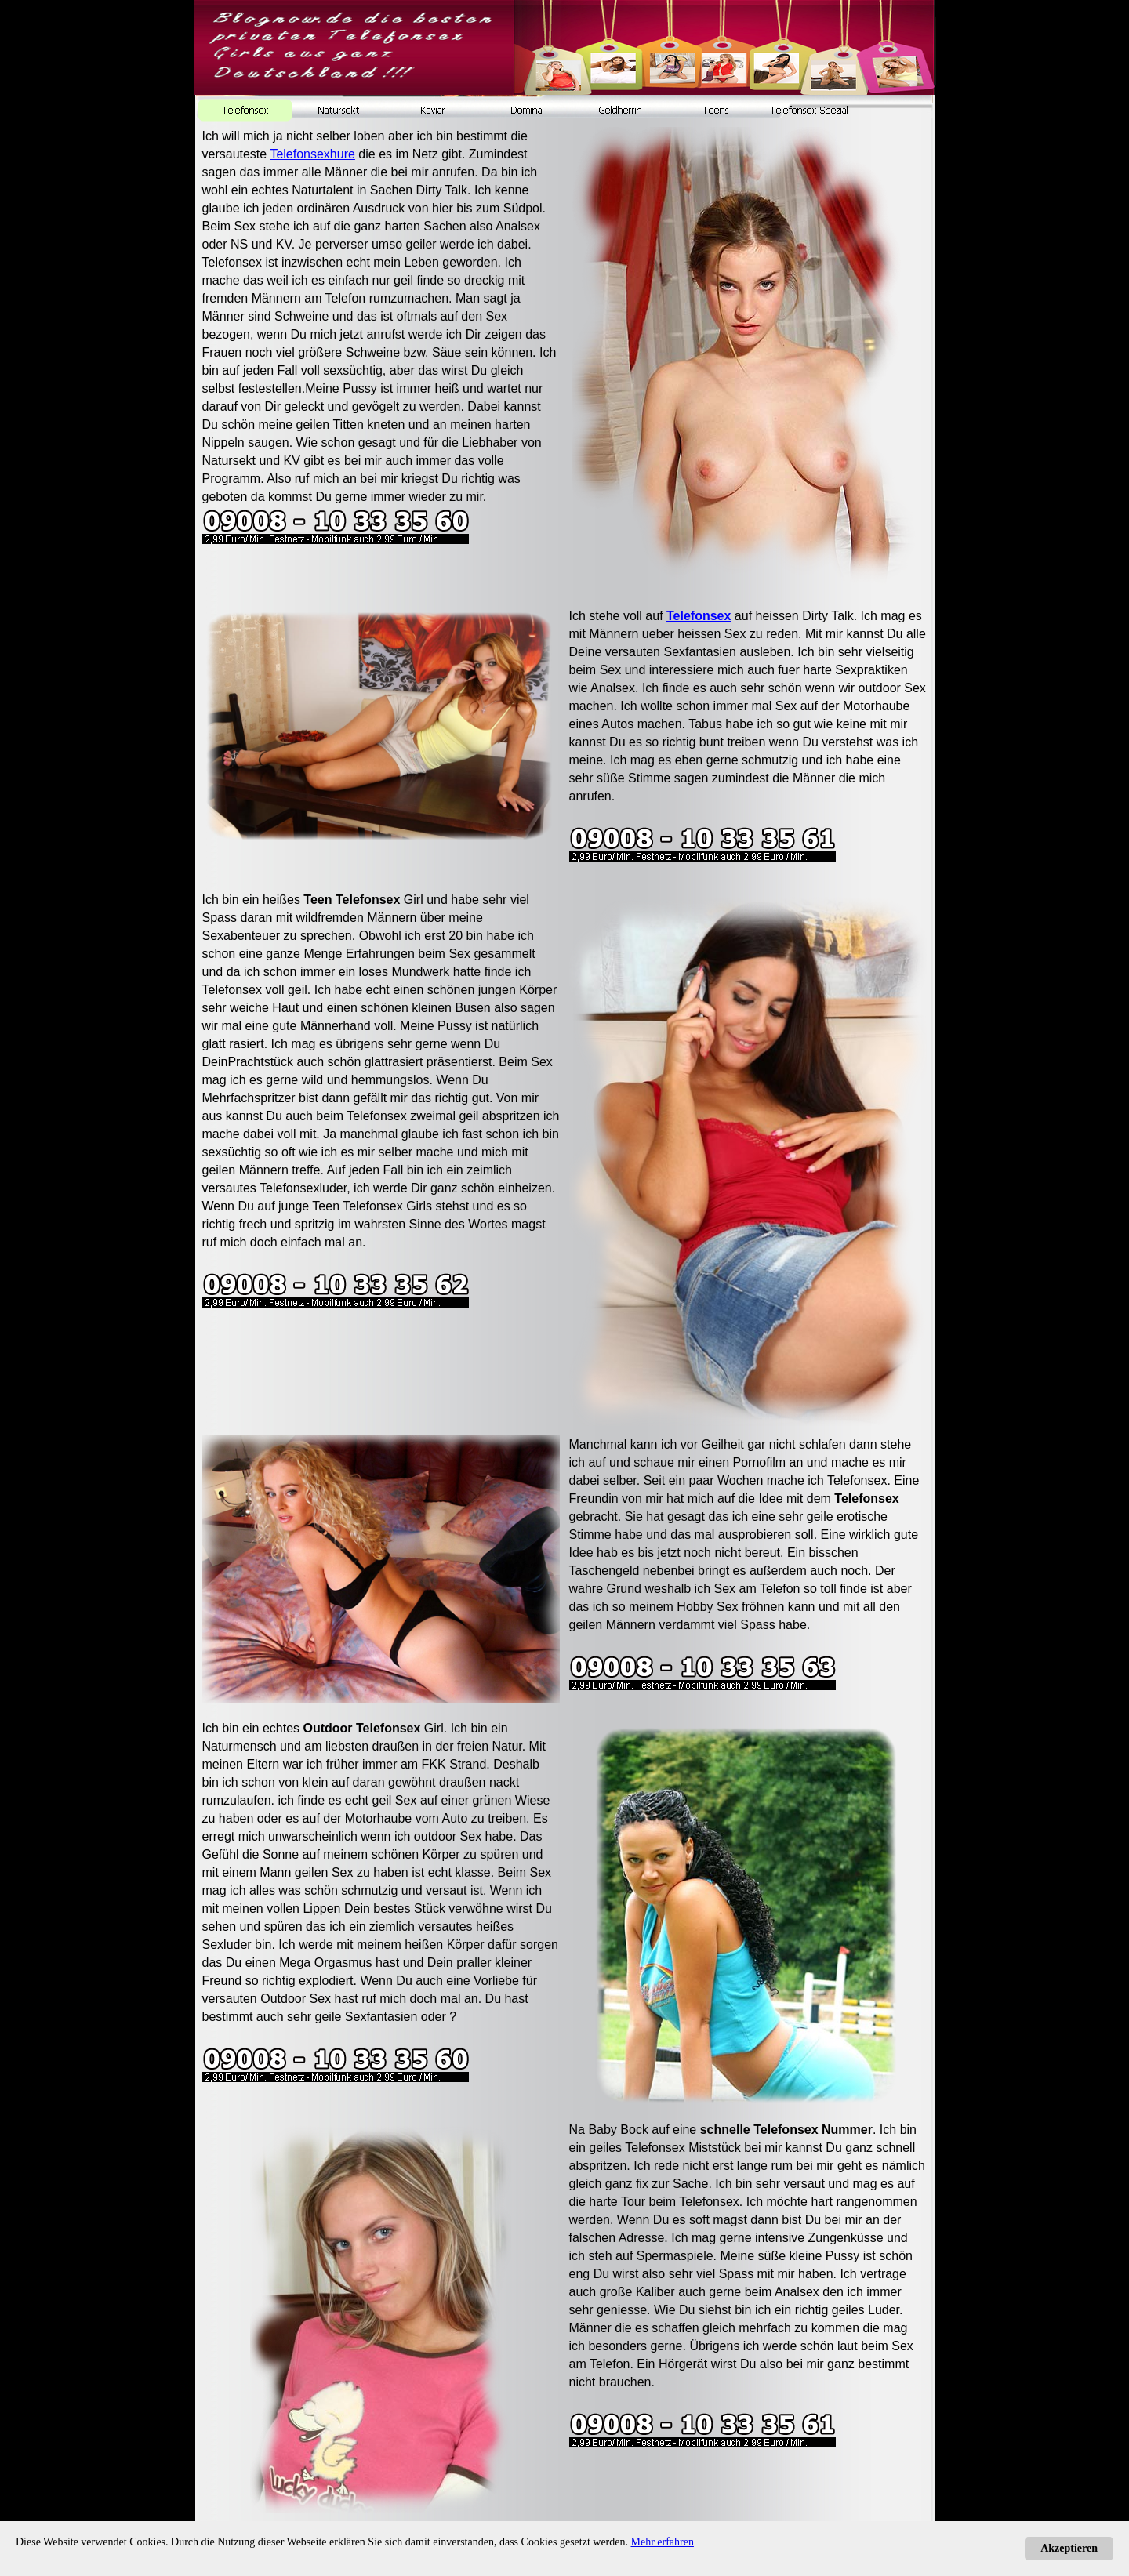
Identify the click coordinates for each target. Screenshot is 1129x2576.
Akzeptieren (1069, 2548)
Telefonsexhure (312, 154)
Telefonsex (698, 615)
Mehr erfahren (662, 2542)
